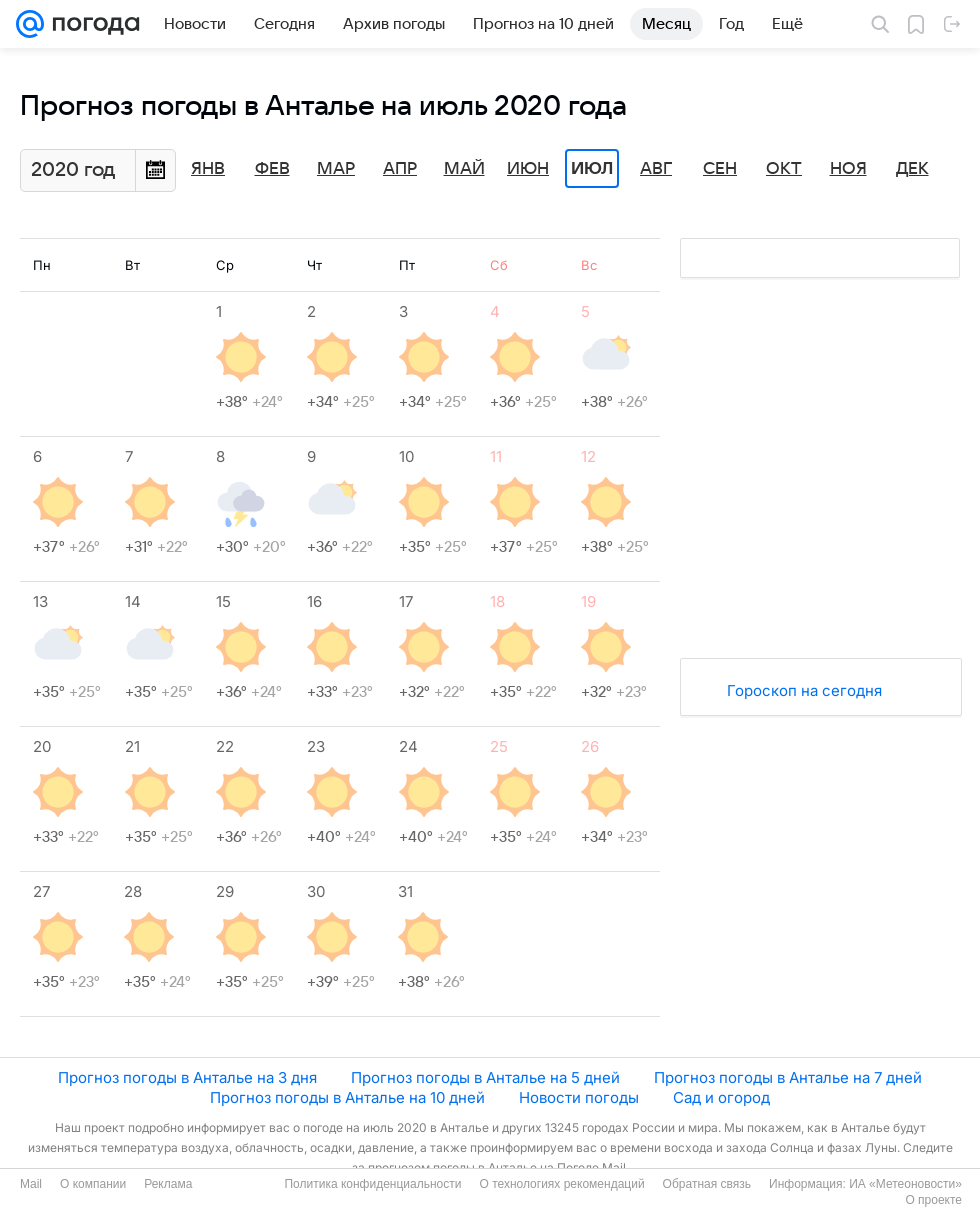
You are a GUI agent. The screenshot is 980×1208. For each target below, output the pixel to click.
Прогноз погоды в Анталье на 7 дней (788, 1077)
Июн (528, 169)
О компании (93, 1184)
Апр (400, 169)
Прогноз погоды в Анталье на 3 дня (187, 1077)
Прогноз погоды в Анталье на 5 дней (485, 1077)
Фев (272, 169)
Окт (784, 169)
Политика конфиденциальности (372, 1184)
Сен (720, 169)
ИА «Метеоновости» (905, 1184)
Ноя (848, 169)
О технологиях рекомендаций (561, 1184)
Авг (656, 169)
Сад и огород (721, 1097)
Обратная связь (707, 1184)
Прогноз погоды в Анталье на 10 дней (347, 1097)
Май (464, 169)
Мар (336, 169)
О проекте (933, 1200)
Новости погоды (579, 1097)
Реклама (168, 1184)
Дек (912, 169)
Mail (31, 1184)
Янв (208, 169)
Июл (592, 169)
